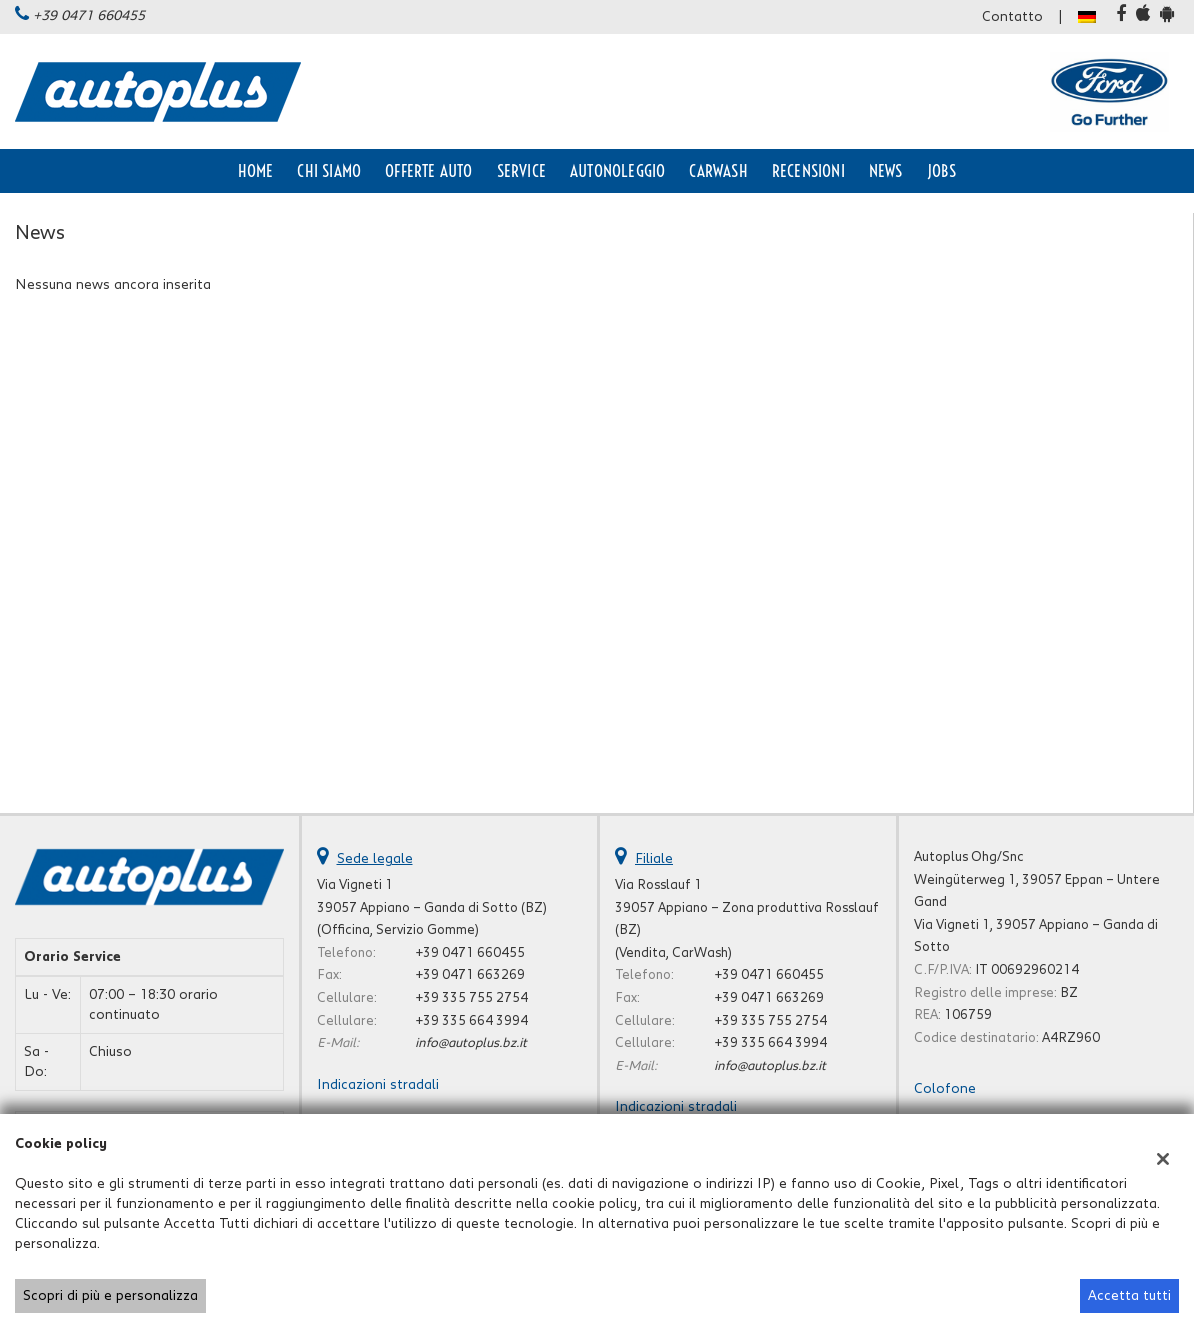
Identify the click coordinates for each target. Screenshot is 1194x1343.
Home (256, 170)
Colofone (945, 1089)
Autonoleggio (617, 170)
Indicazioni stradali (378, 1085)
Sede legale (375, 859)
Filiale (654, 859)
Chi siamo (329, 170)
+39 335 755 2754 (471, 998)
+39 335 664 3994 (471, 1021)
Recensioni (808, 170)
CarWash (718, 170)
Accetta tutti (1129, 1296)
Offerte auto (428, 170)
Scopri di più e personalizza (110, 1296)
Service (521, 170)
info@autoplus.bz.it (471, 1043)
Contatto (1012, 17)
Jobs (942, 170)
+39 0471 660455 (89, 16)
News (886, 170)
